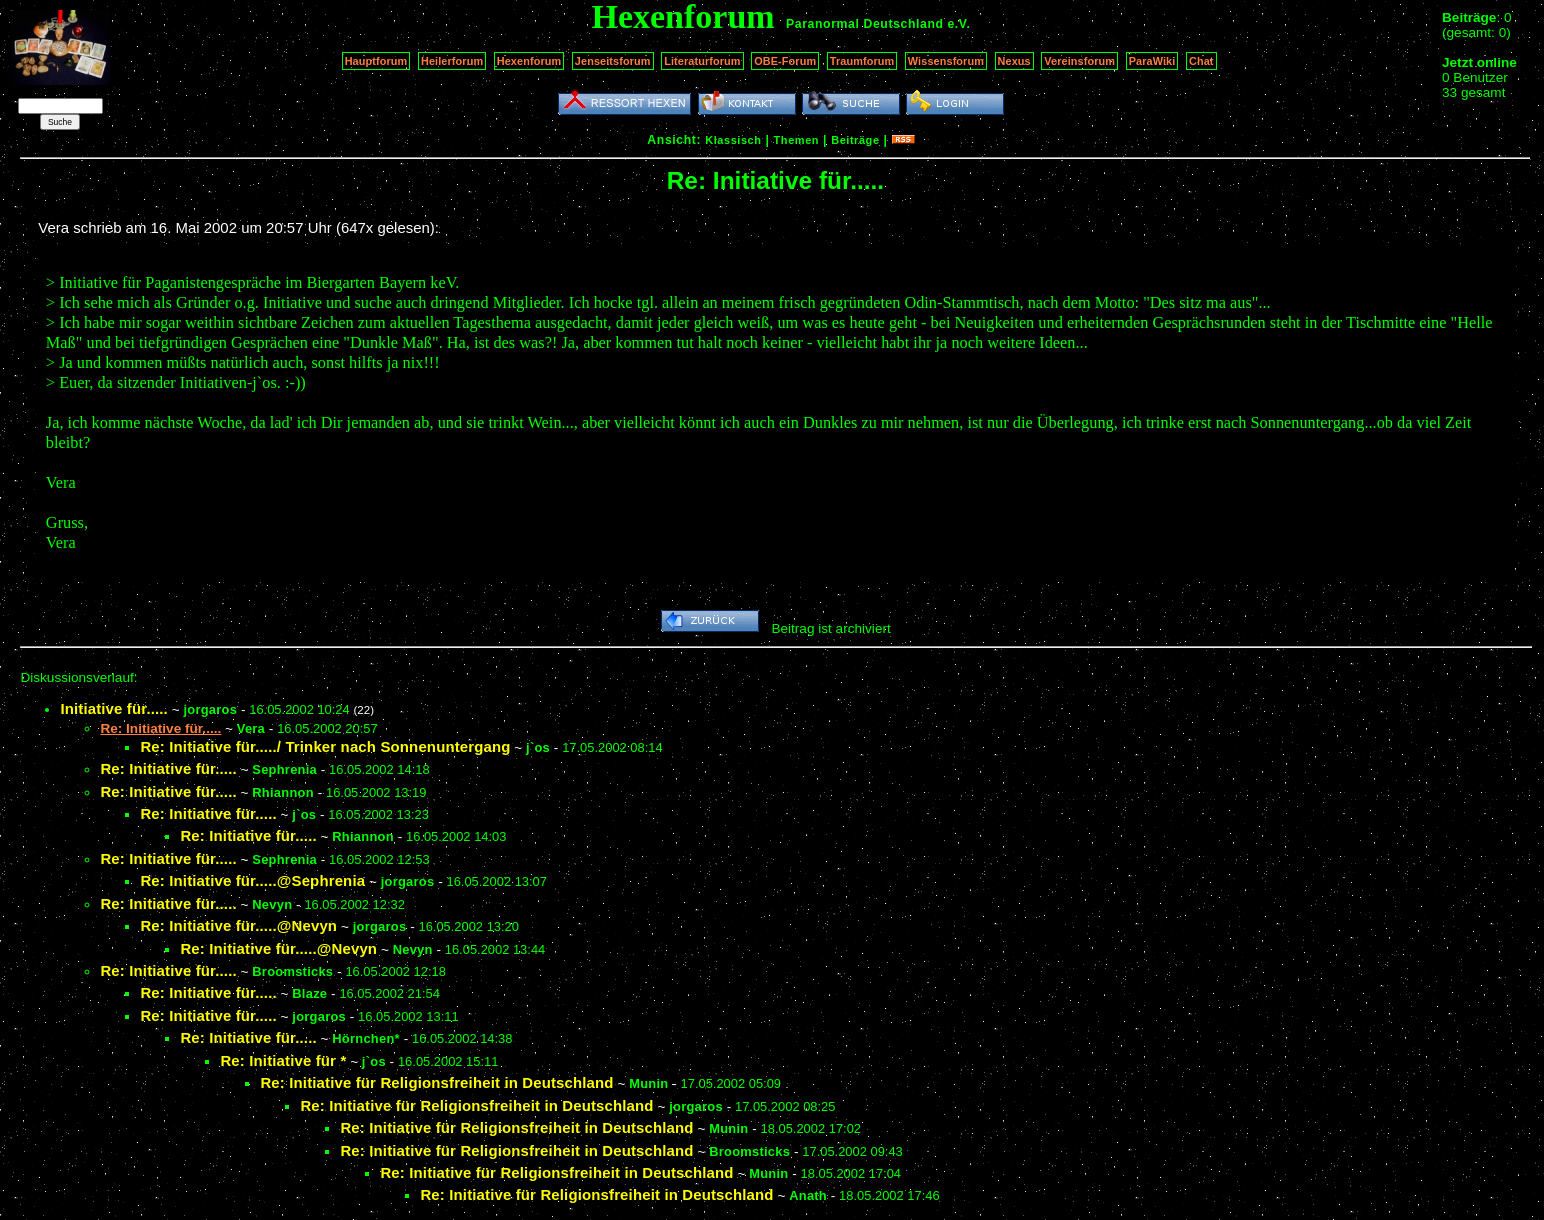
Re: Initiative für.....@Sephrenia (252, 880)
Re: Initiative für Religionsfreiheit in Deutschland (436, 1082)
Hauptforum (376, 61)
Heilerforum (452, 61)
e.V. (958, 24)
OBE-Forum (785, 61)
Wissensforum (946, 61)
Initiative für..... (114, 708)
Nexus (1014, 61)
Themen (796, 140)
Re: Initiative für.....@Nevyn (238, 925)
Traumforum (862, 61)
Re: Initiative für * (283, 1060)
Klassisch (733, 140)
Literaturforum (702, 61)
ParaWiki (1152, 61)
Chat (1201, 61)
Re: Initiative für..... (168, 768)
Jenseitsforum (613, 61)
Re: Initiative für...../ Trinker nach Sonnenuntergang (325, 746)
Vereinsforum (1079, 61)
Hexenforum (529, 61)
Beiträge (855, 140)
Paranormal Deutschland (865, 24)
